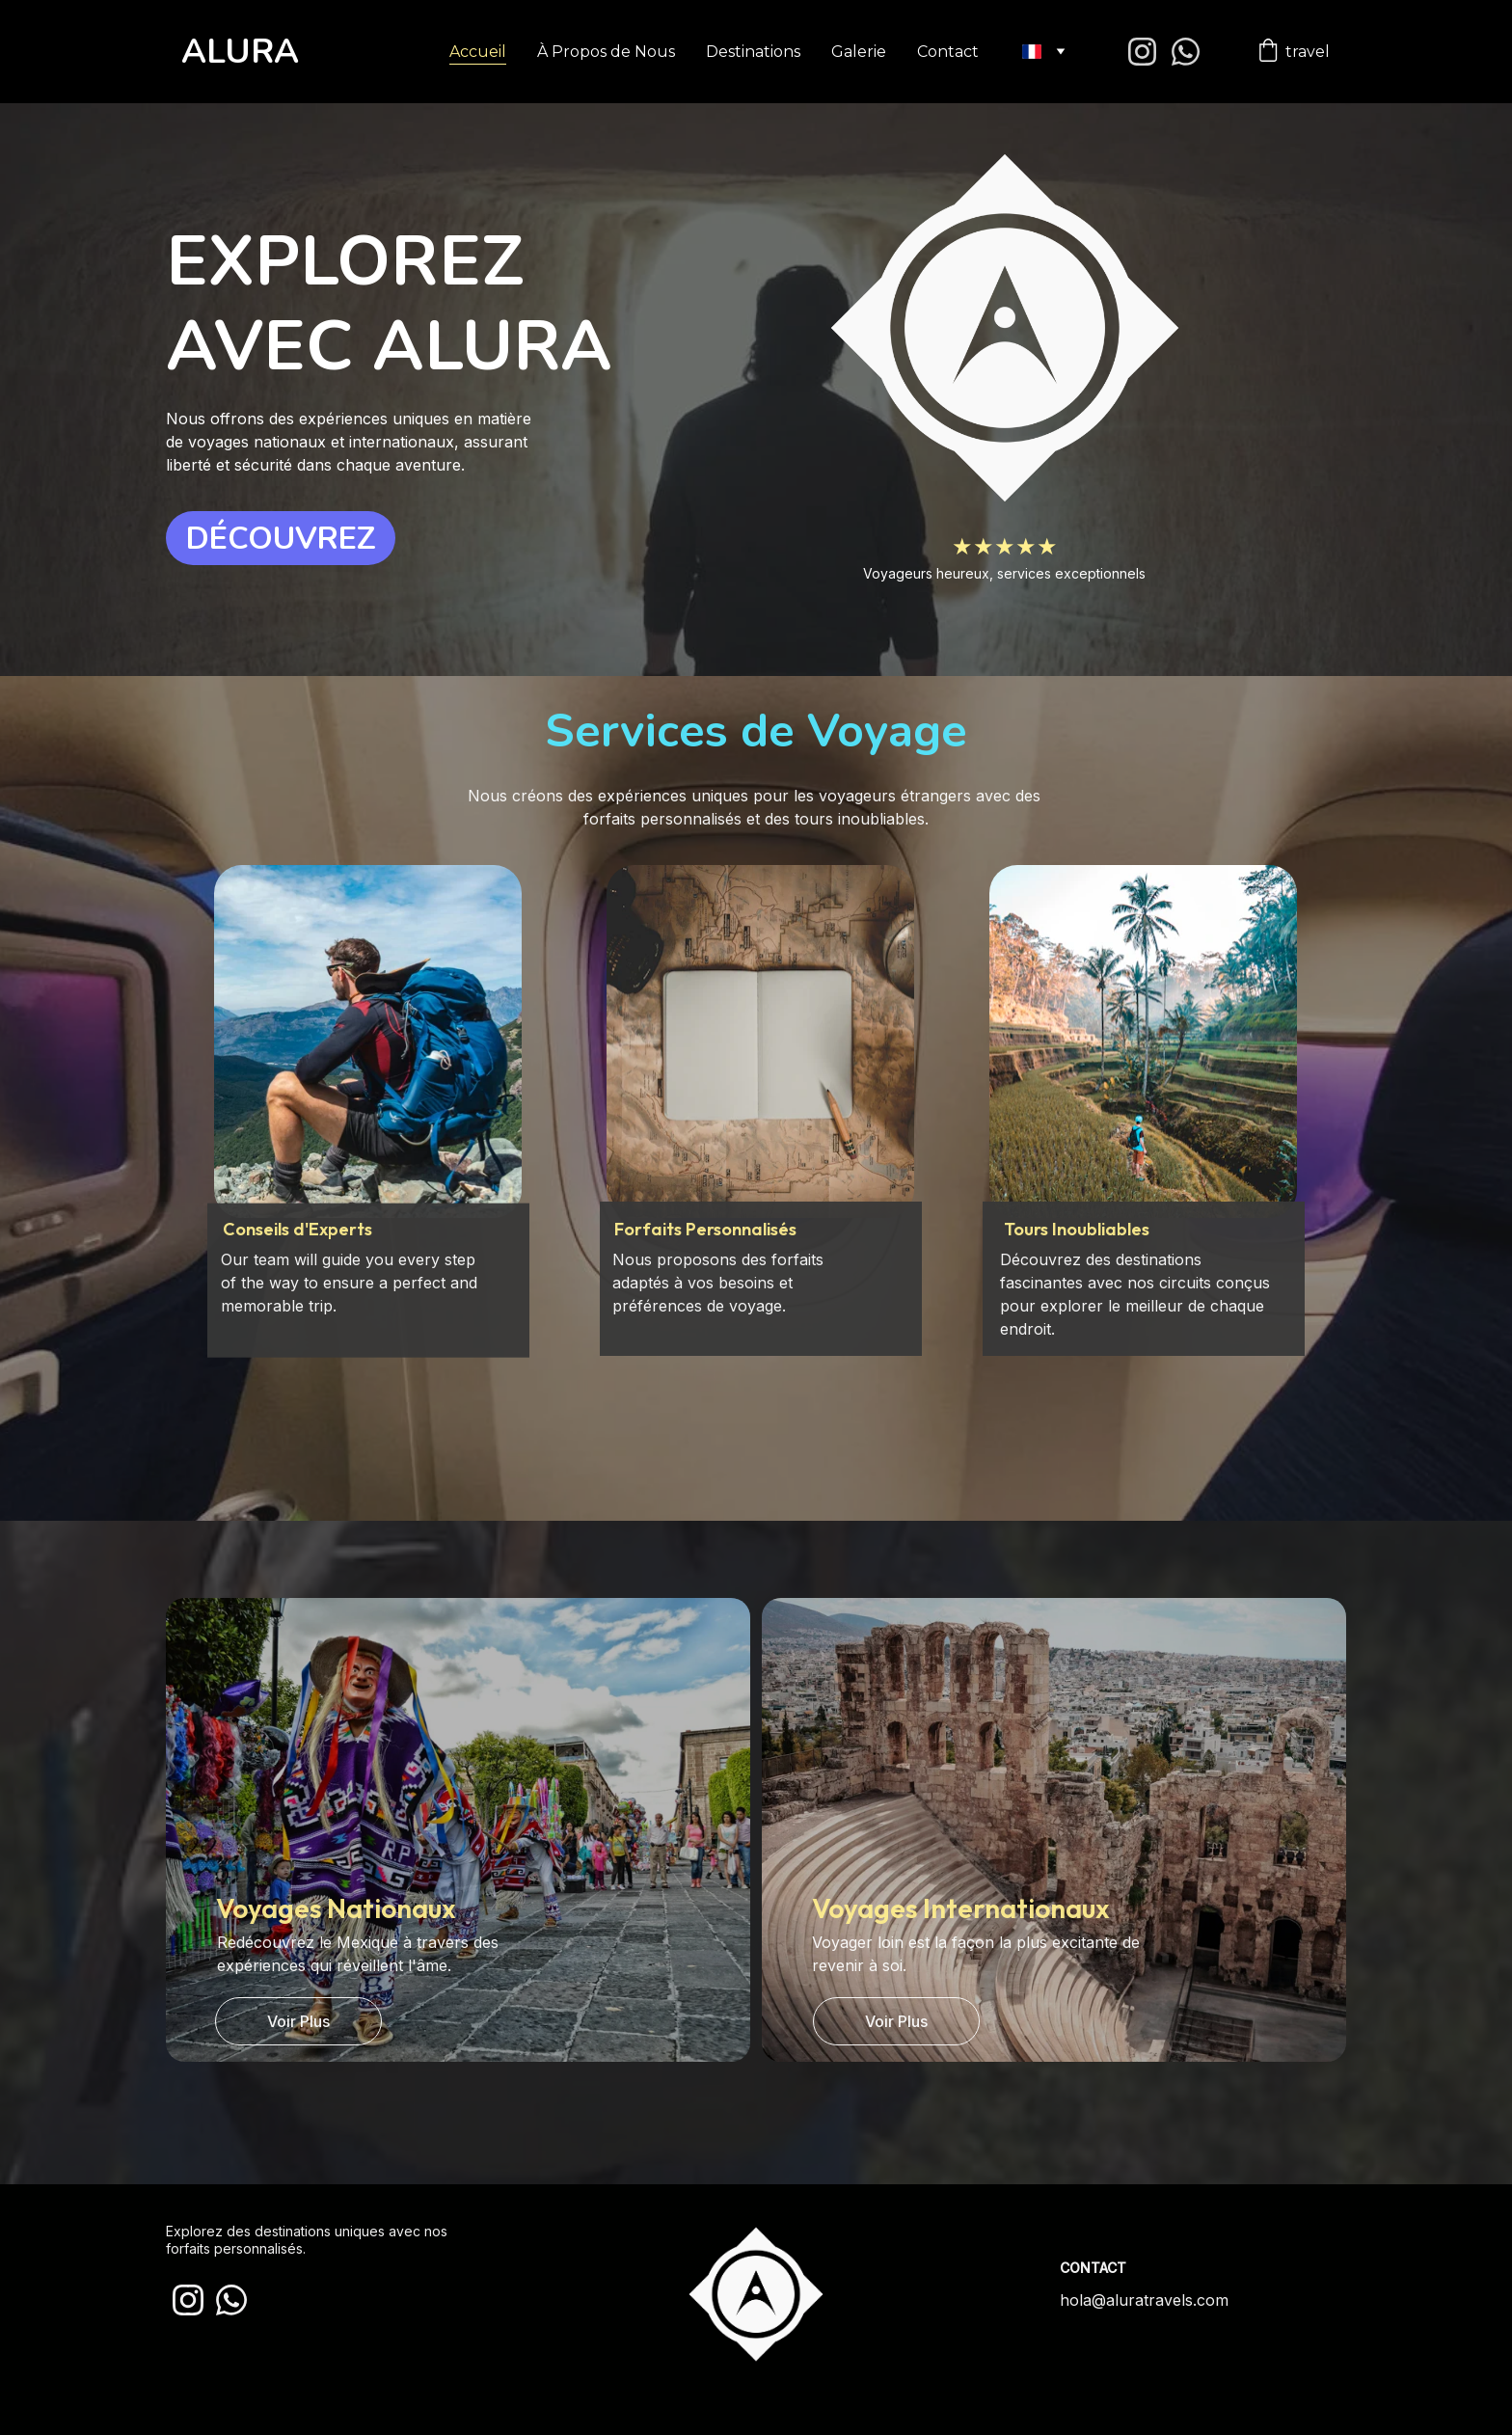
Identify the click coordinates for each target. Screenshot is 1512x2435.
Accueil (477, 51)
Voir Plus (298, 2021)
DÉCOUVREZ (281, 538)
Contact (948, 51)
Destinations (753, 51)
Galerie (858, 51)
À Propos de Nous (606, 51)
